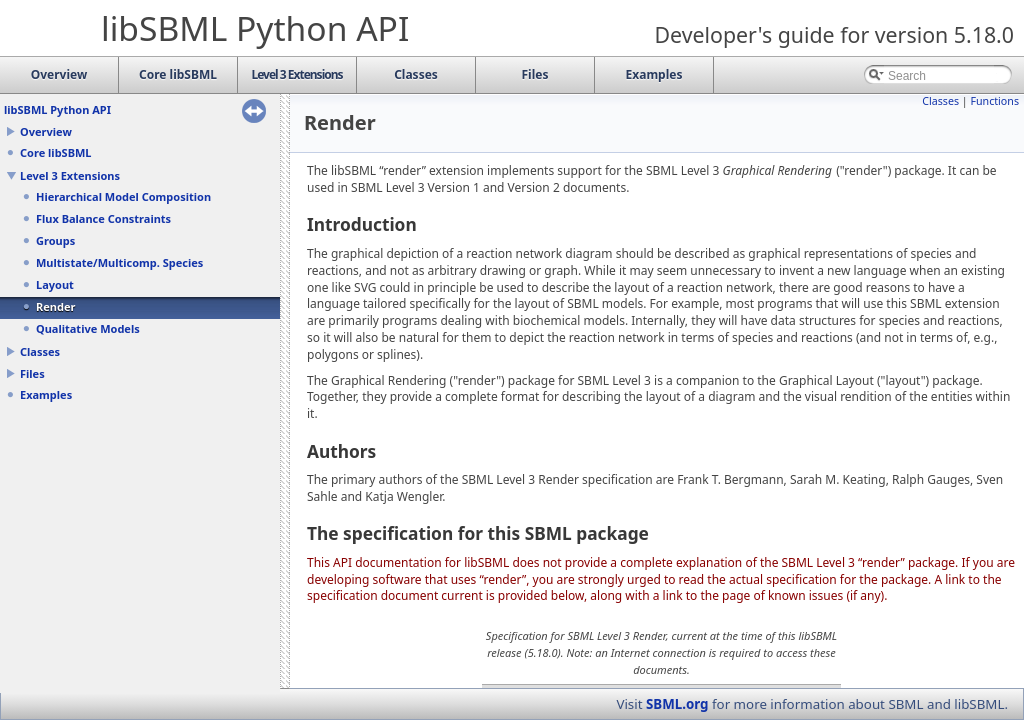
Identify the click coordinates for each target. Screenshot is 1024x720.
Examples (46, 394)
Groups (55, 240)
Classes (40, 351)
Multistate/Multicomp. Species (119, 262)
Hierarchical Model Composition (123, 196)
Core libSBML (55, 152)
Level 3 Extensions (70, 175)
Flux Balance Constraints (103, 218)
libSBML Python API (57, 109)
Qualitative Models (88, 328)
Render (55, 306)
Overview (46, 131)
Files (32, 373)
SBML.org (677, 704)
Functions (994, 101)
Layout (55, 284)
